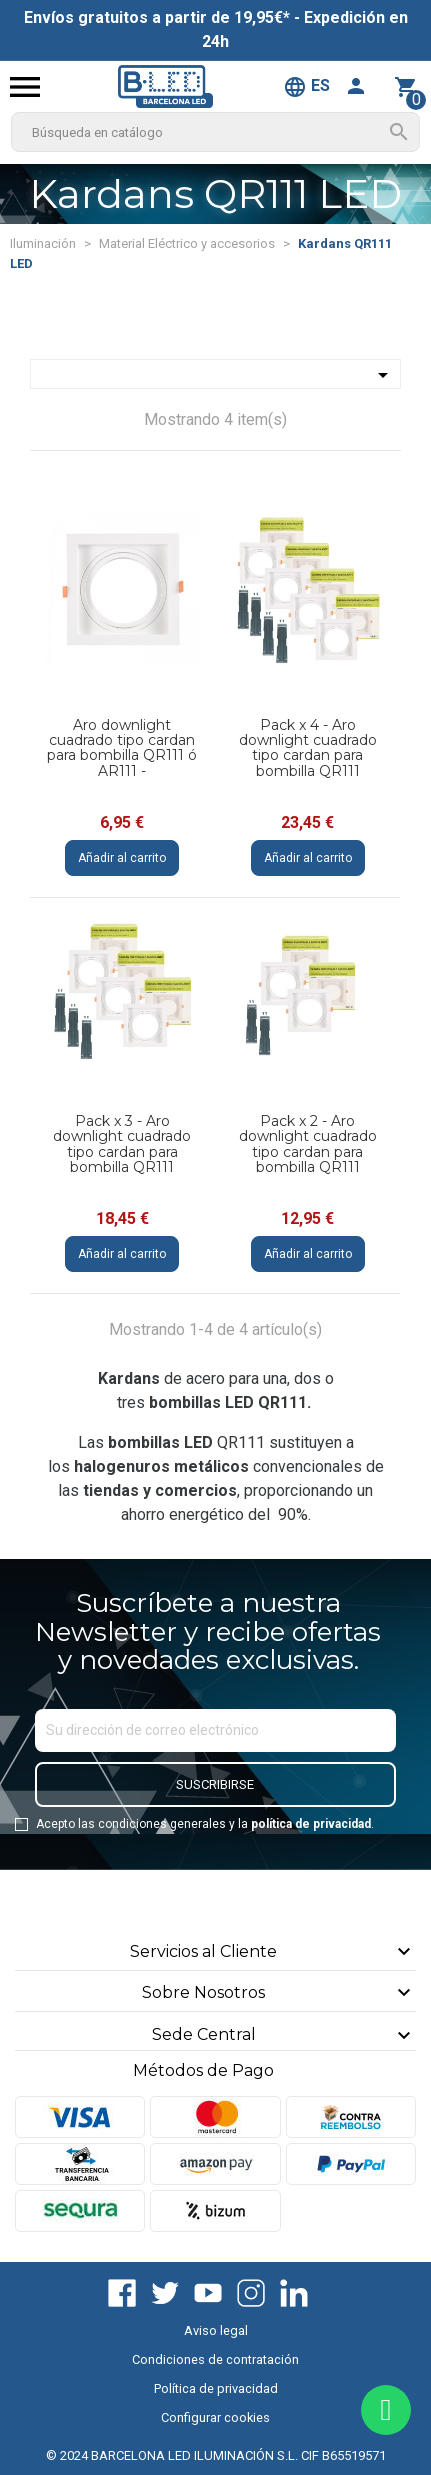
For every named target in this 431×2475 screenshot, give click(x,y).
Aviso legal (216, 2330)
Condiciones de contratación (215, 2359)
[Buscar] (215, 132)
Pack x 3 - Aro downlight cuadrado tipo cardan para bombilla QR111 (122, 1144)
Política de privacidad (216, 2388)
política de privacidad (311, 1824)
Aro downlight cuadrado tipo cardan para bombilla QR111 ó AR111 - (122, 748)
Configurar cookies (215, 2417)
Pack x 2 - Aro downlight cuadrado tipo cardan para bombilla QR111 (308, 1144)
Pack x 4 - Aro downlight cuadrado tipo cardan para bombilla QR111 (308, 748)
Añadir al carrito (122, 858)
